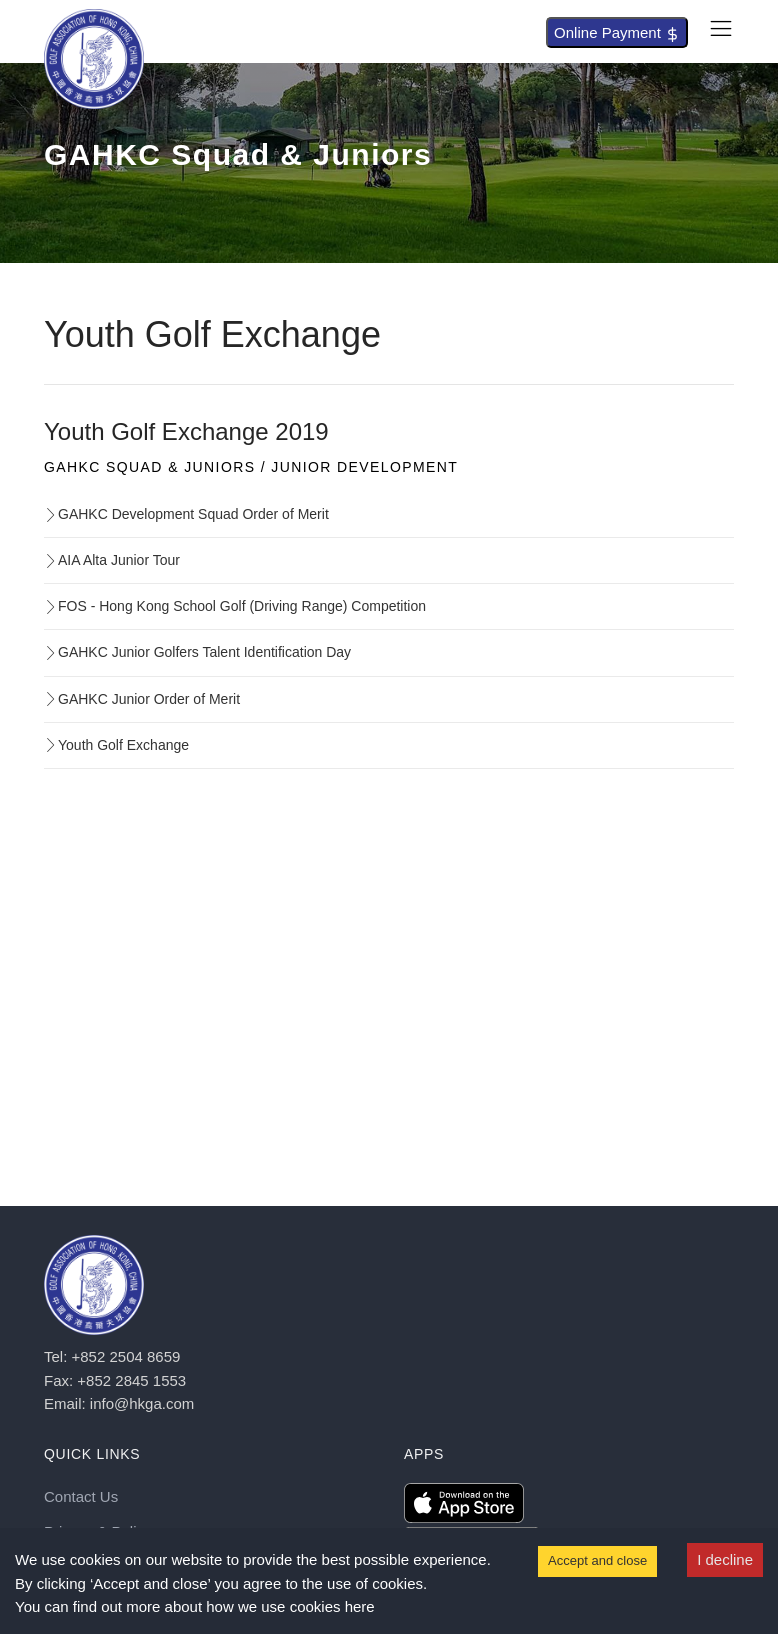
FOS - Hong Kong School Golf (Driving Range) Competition (235, 606)
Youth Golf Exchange (116, 745)
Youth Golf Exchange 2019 (186, 431)
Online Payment (617, 33)
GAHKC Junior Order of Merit (142, 699)
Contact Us (81, 1496)
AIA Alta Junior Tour (112, 560)
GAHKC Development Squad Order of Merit (186, 514)
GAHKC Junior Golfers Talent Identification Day (197, 652)
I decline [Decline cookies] (725, 1559)
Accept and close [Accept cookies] (597, 1560)
